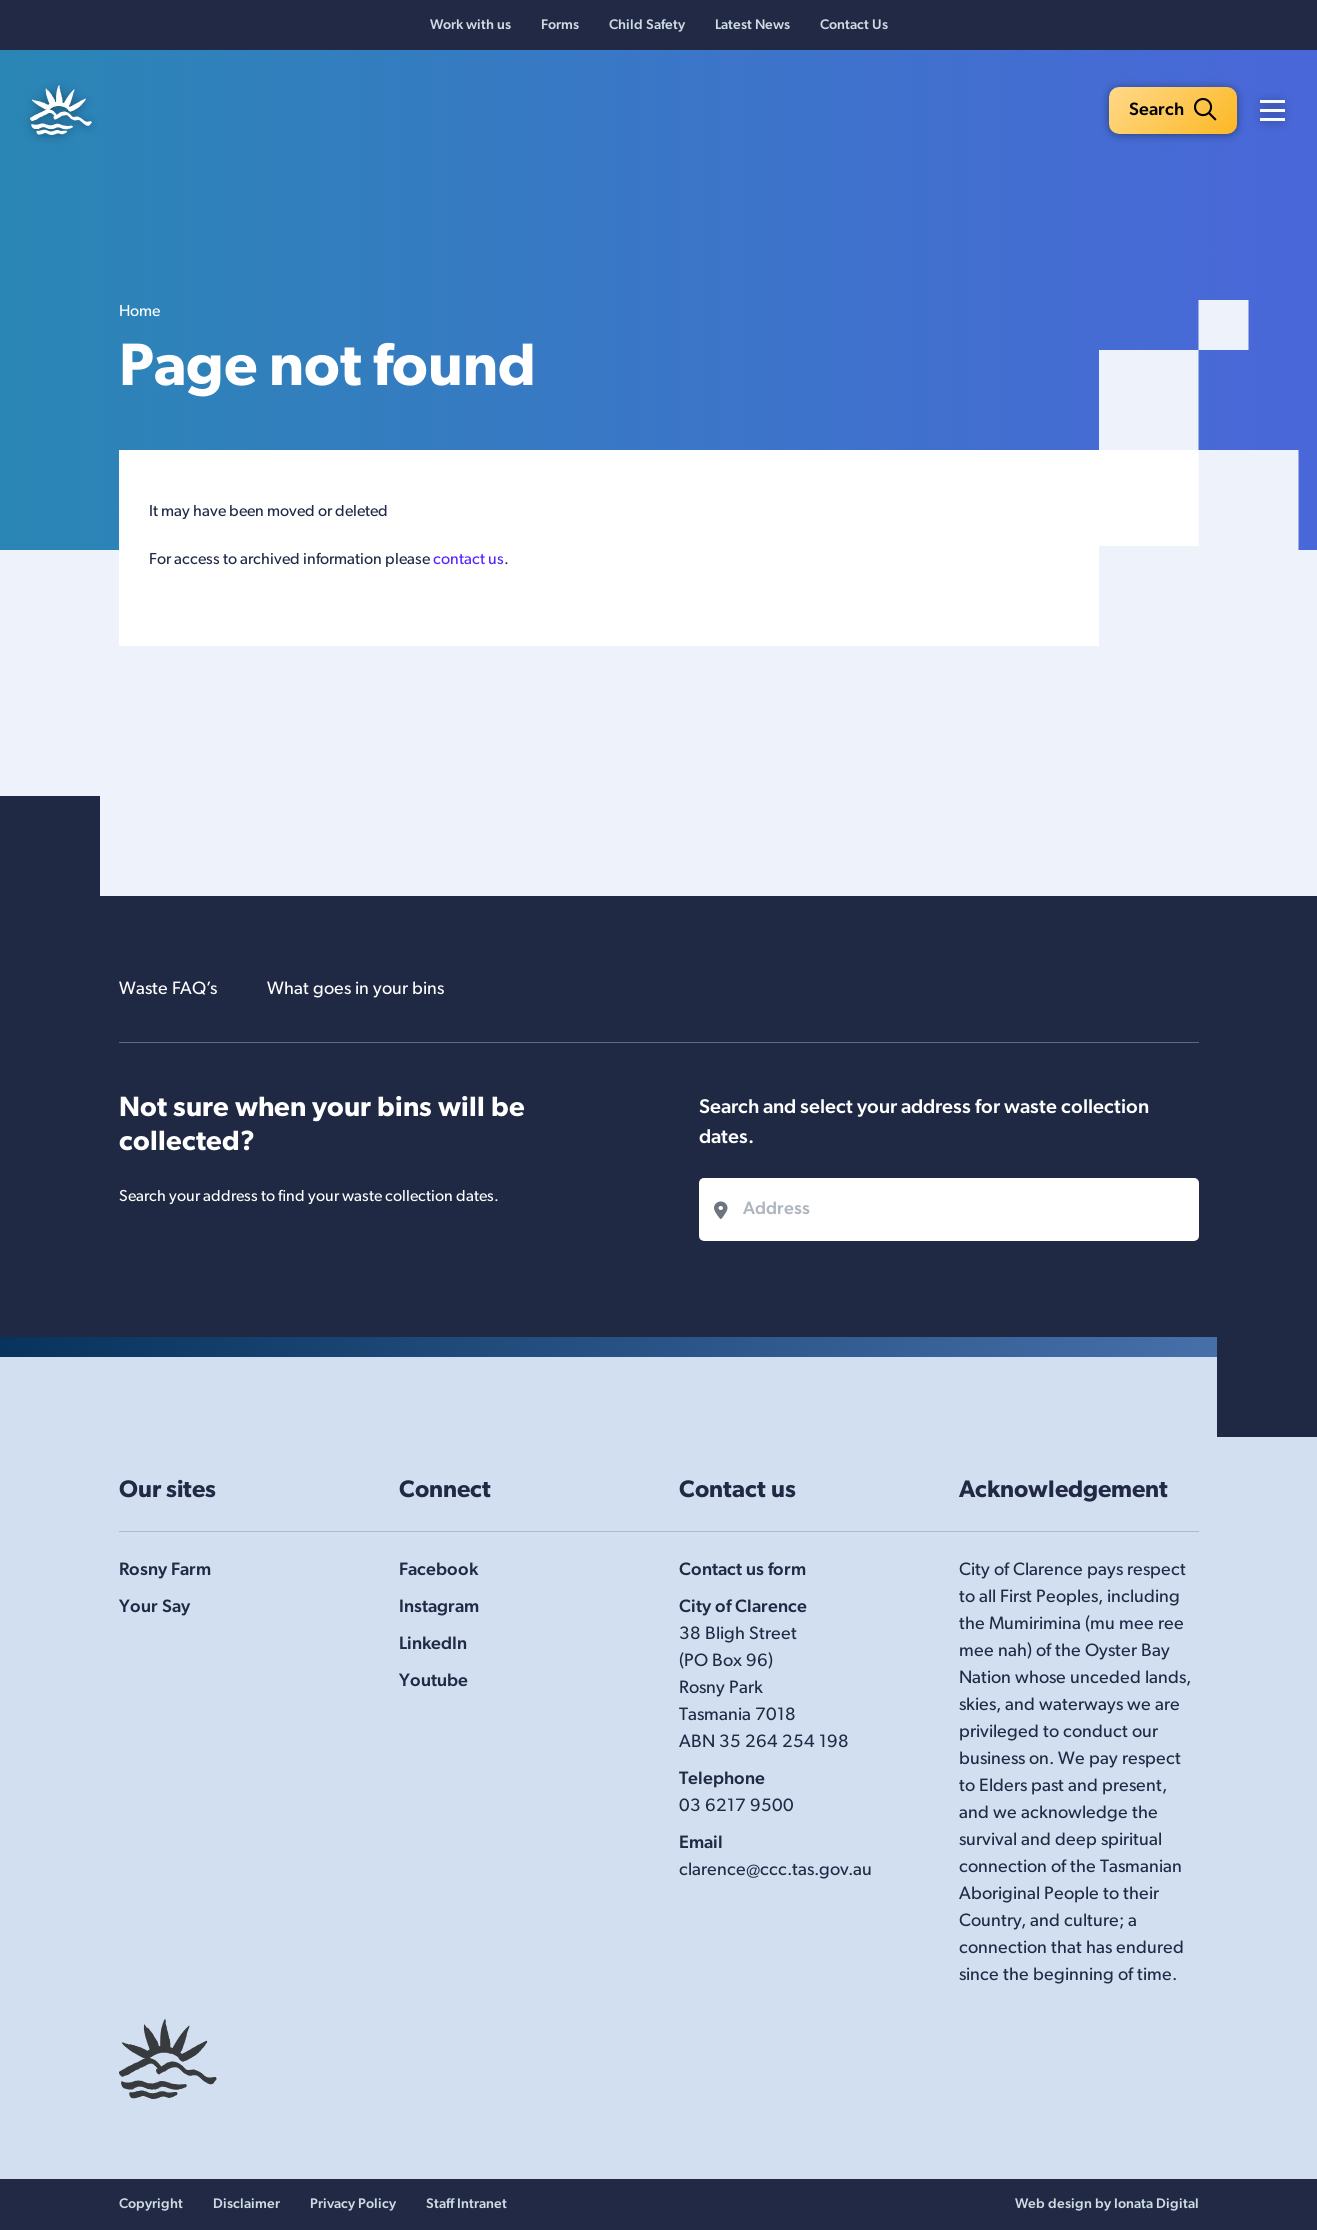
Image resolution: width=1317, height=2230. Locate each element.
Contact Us (854, 25)
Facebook (438, 1570)
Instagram (439, 1607)
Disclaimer (246, 2204)
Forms (560, 25)
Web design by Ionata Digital (1107, 2204)
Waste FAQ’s (168, 989)
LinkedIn (433, 1644)
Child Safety (647, 25)
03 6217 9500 (736, 1806)
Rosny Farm (165, 1570)
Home (139, 312)
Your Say (154, 1607)
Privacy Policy (353, 2204)
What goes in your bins (355, 989)
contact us (468, 560)
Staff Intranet (466, 2204)
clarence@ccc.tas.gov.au (775, 1870)
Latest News (752, 25)
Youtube (433, 1681)
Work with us (470, 25)
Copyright (151, 2204)
